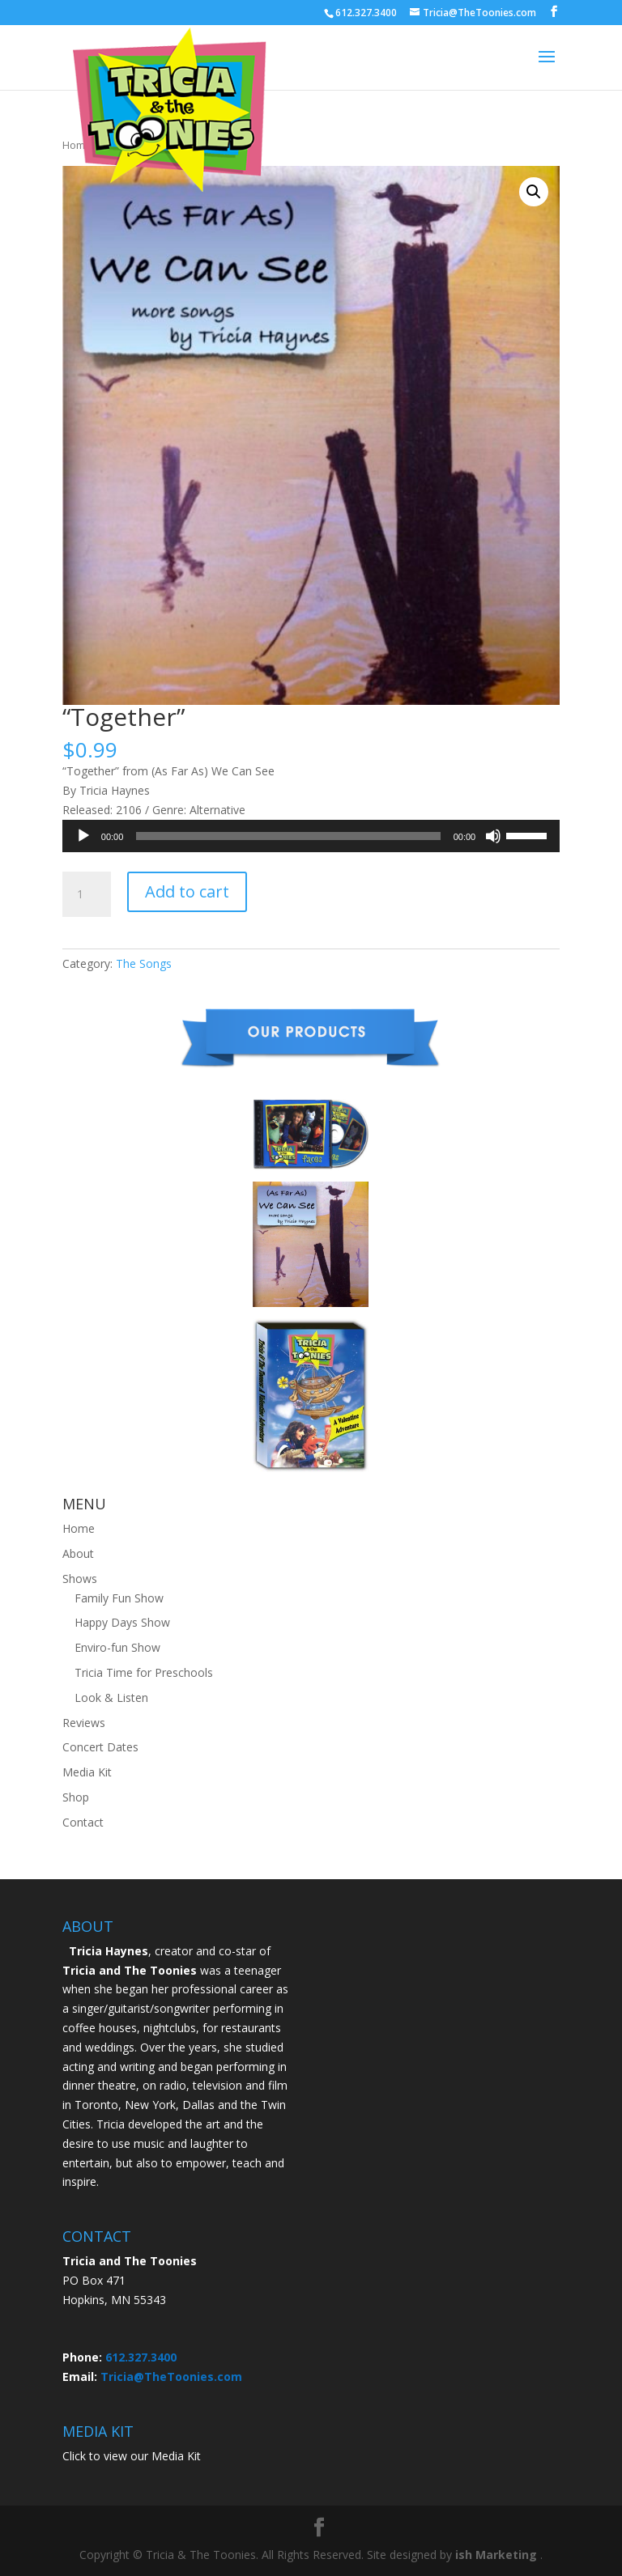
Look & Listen (111, 1697)
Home (78, 1528)
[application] (311, 836)
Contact (83, 1822)
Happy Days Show (122, 1622)
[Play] (83, 836)
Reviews (83, 1722)
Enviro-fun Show (117, 1647)
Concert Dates (100, 1747)
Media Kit (87, 1772)
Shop (75, 1797)
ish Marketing (496, 2554)
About (78, 1553)
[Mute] (493, 836)
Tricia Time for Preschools (144, 1672)
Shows (79, 1578)
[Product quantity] (86, 894)
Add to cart (187, 891)
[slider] (288, 836)
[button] (533, 191)
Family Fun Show (119, 1598)
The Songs (144, 963)
